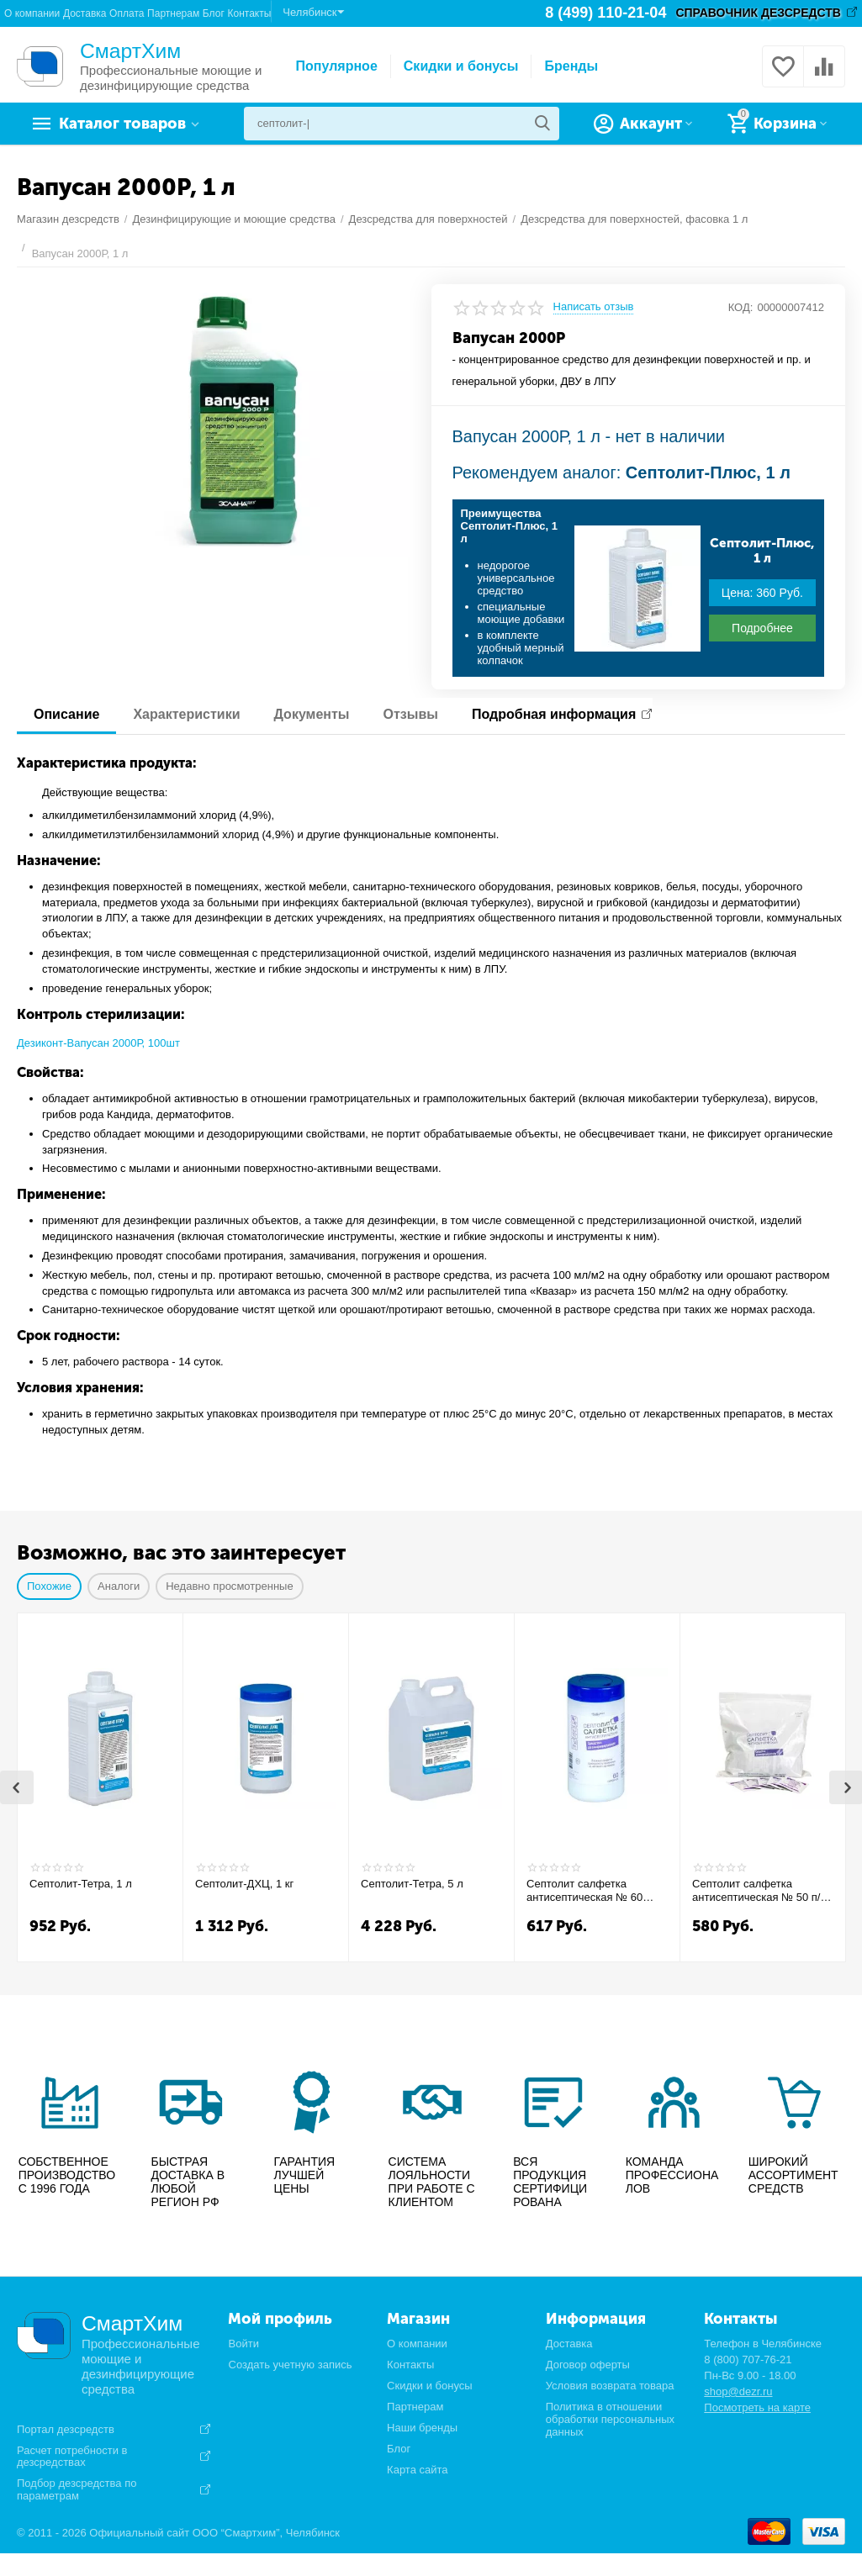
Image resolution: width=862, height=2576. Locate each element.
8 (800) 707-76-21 (747, 2359)
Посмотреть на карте (757, 2407)
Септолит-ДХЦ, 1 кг (244, 1883)
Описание (66, 714)
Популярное (337, 66)
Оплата (126, 13)
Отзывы (410, 714)
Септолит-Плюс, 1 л (762, 551)
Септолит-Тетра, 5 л (412, 1883)
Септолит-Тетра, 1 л (80, 1883)
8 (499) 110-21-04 (605, 12)
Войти (243, 2343)
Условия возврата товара (610, 2385)
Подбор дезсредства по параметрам (76, 2490)
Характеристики (186, 714)
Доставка (85, 13)
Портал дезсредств (65, 2430)
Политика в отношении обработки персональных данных (610, 2419)
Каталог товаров (122, 123)
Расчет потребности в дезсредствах (72, 2457)
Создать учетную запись (290, 2364)
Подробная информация (554, 714)
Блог (214, 13)
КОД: (741, 307)
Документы (312, 714)
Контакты (249, 13)
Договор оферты (588, 2364)
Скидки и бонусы (461, 66)
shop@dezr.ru (738, 2391)
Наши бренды (422, 2427)
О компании (32, 13)
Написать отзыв (593, 307)
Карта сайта (417, 2469)
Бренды (571, 66)
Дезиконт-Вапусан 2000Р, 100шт (98, 1043)
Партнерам (173, 13)
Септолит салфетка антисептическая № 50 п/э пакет (759, 1890)
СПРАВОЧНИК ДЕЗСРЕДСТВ (758, 12)
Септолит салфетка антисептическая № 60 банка (584, 1890)
